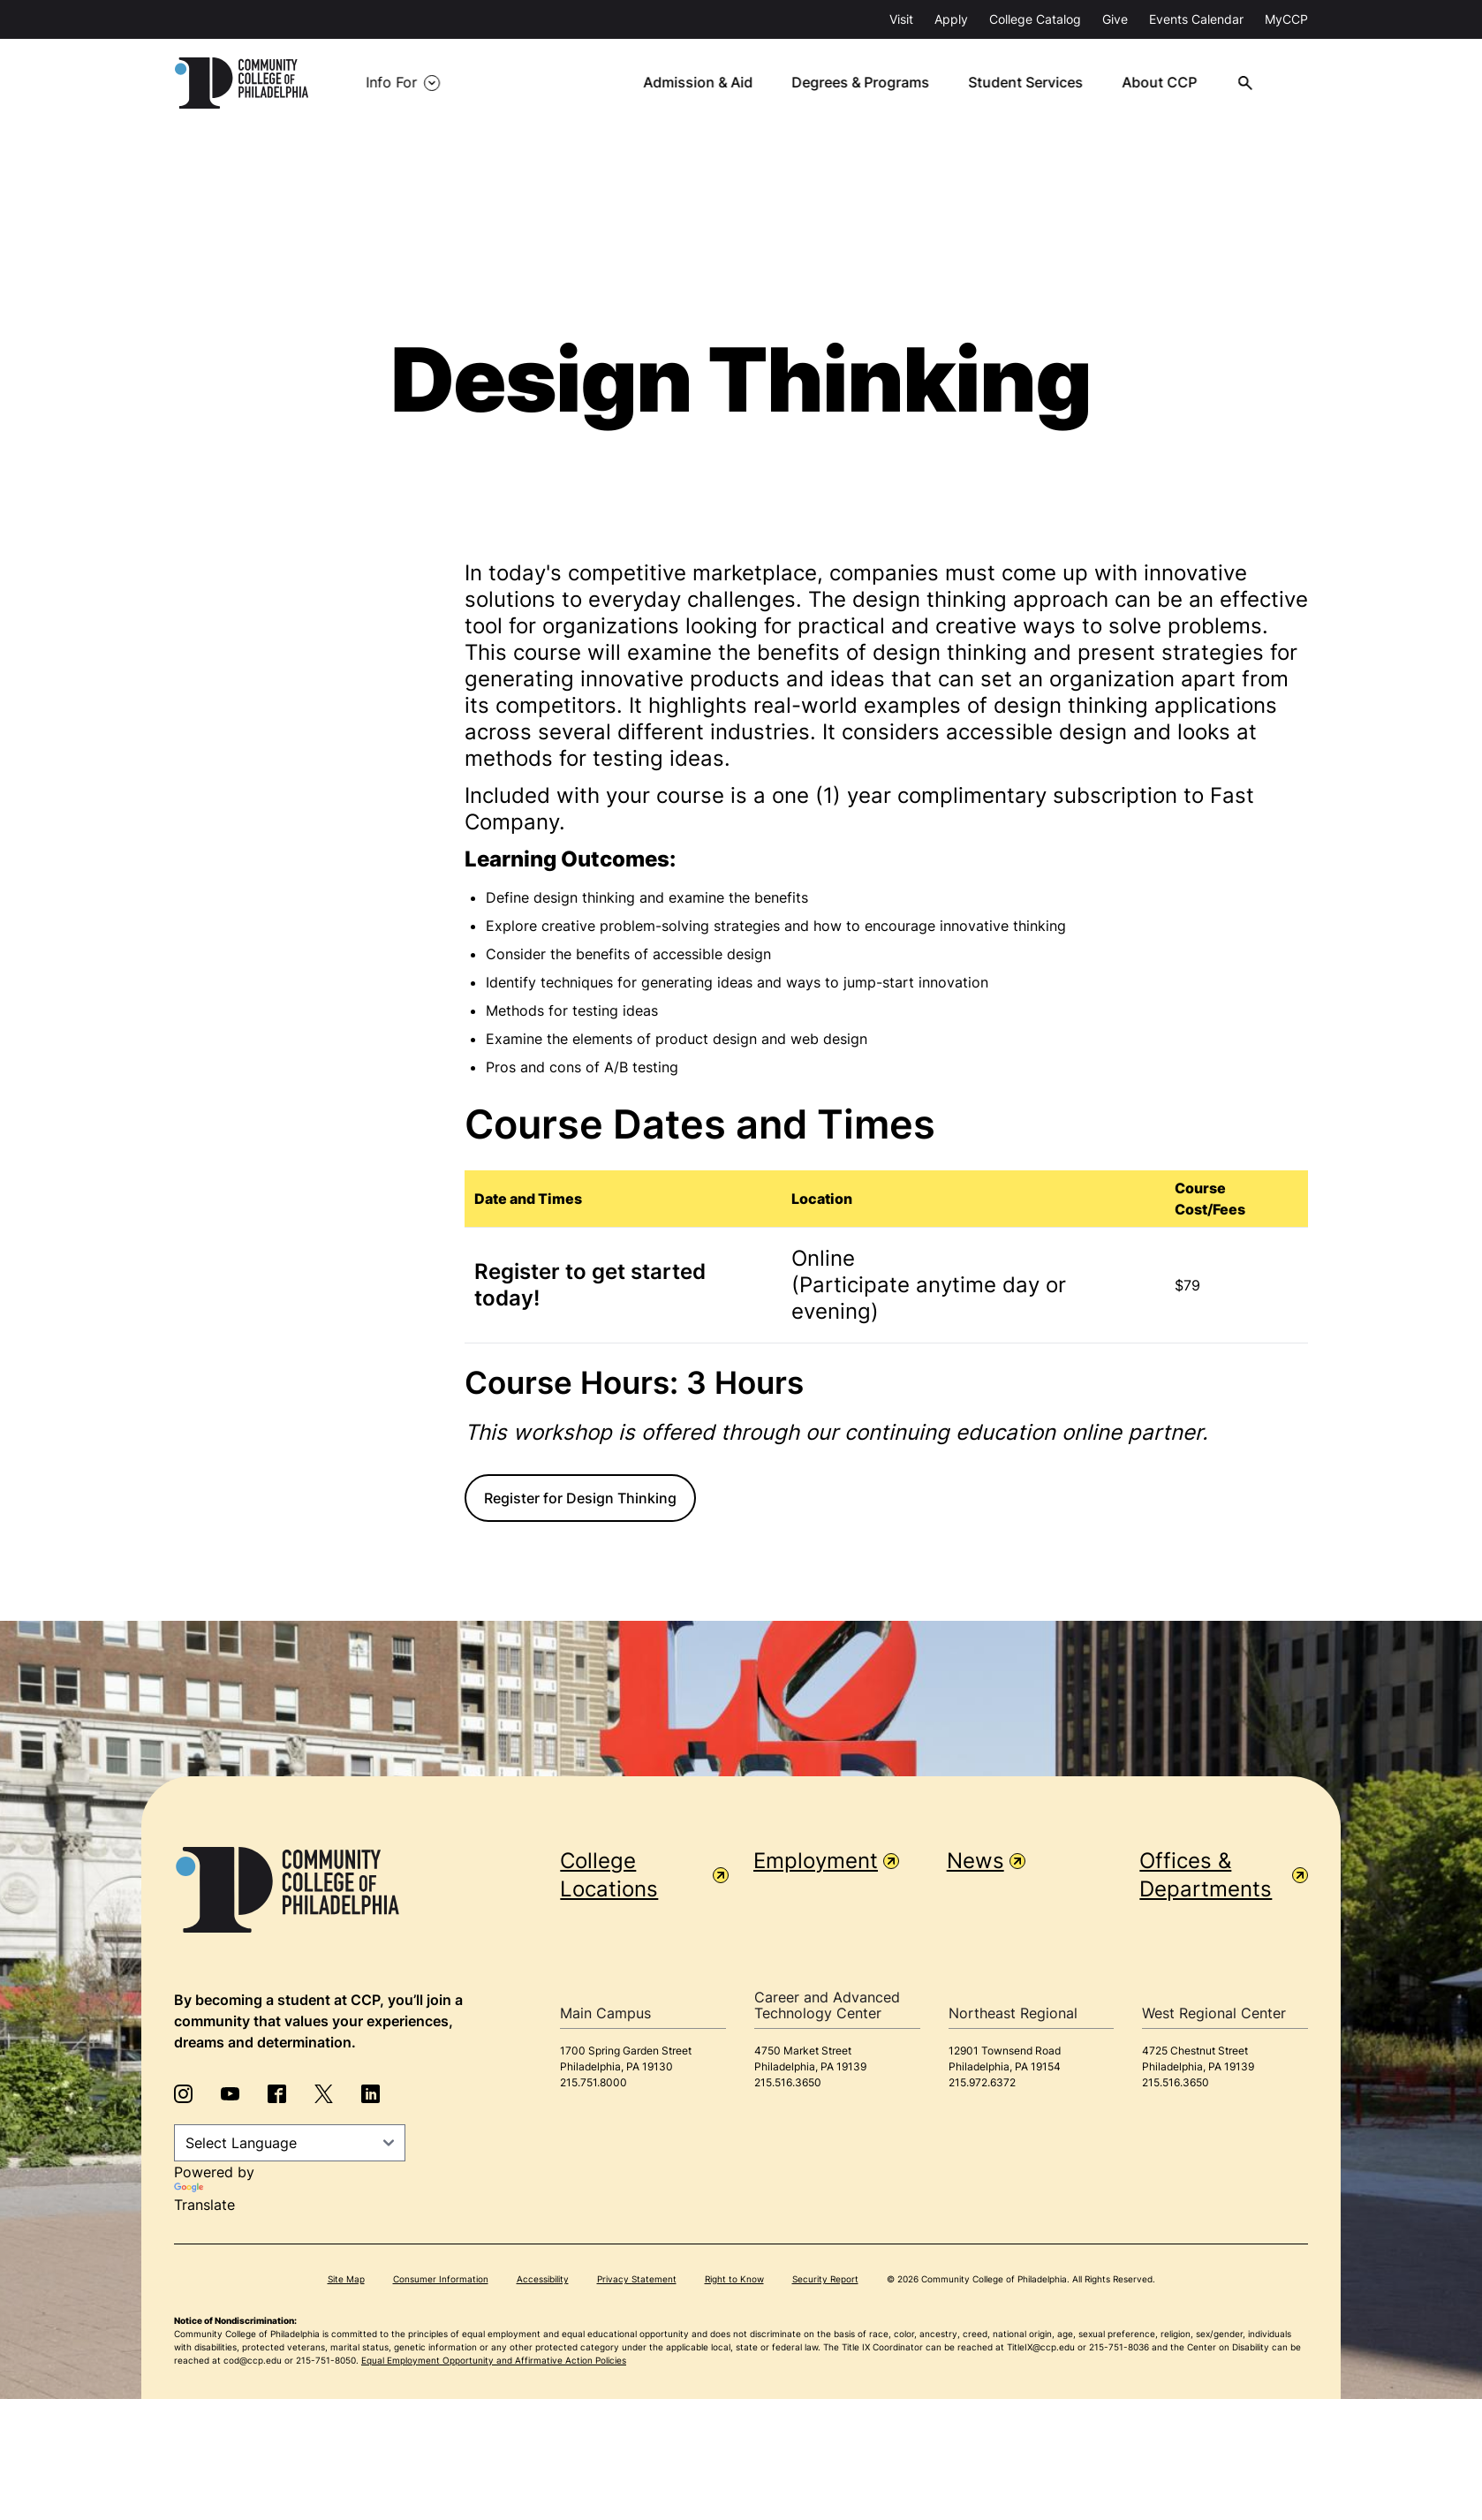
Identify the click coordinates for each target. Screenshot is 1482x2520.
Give (1115, 18)
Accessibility (543, 2279)
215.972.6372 (982, 2082)
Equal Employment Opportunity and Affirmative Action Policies (493, 2360)
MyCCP (1286, 18)
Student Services (1033, 83)
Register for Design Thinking (580, 1498)
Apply (951, 18)
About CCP (1167, 83)
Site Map (346, 2279)
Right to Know (734, 2279)
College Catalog (1035, 18)
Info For (393, 82)
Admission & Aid (705, 83)
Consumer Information (440, 2279)
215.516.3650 (787, 2082)
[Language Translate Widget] (289, 2142)
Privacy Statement (637, 2279)
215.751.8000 (593, 2082)
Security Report (825, 2279)
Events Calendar (1196, 18)
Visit (901, 18)
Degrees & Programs (868, 83)
